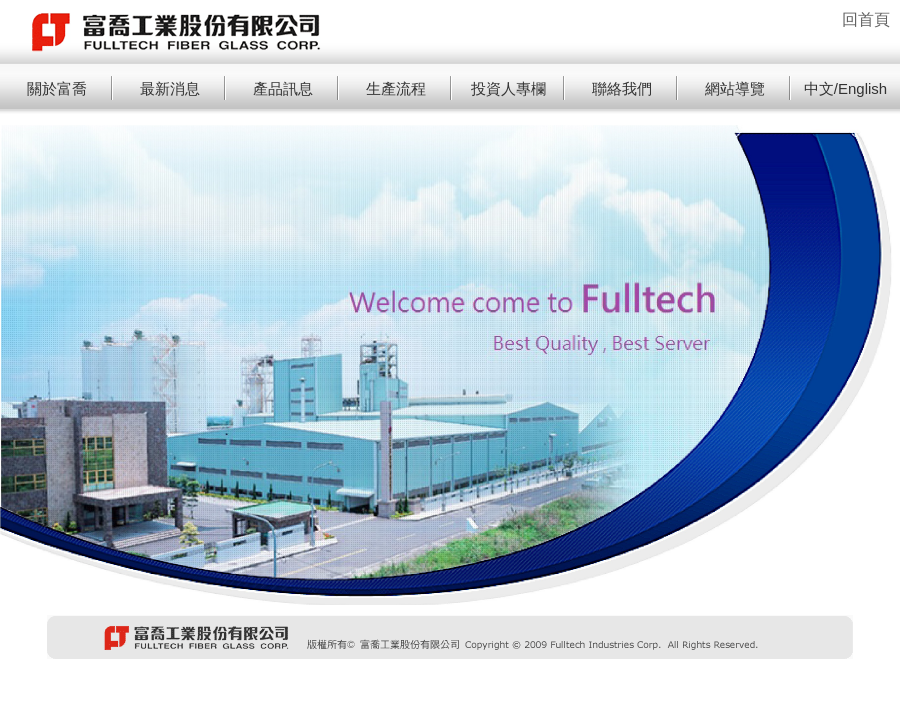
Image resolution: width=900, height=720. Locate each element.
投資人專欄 (508, 88)
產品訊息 (283, 88)
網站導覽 (735, 88)
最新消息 (170, 88)
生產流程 (396, 88)
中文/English (845, 88)
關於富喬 (57, 88)
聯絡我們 (622, 88)
